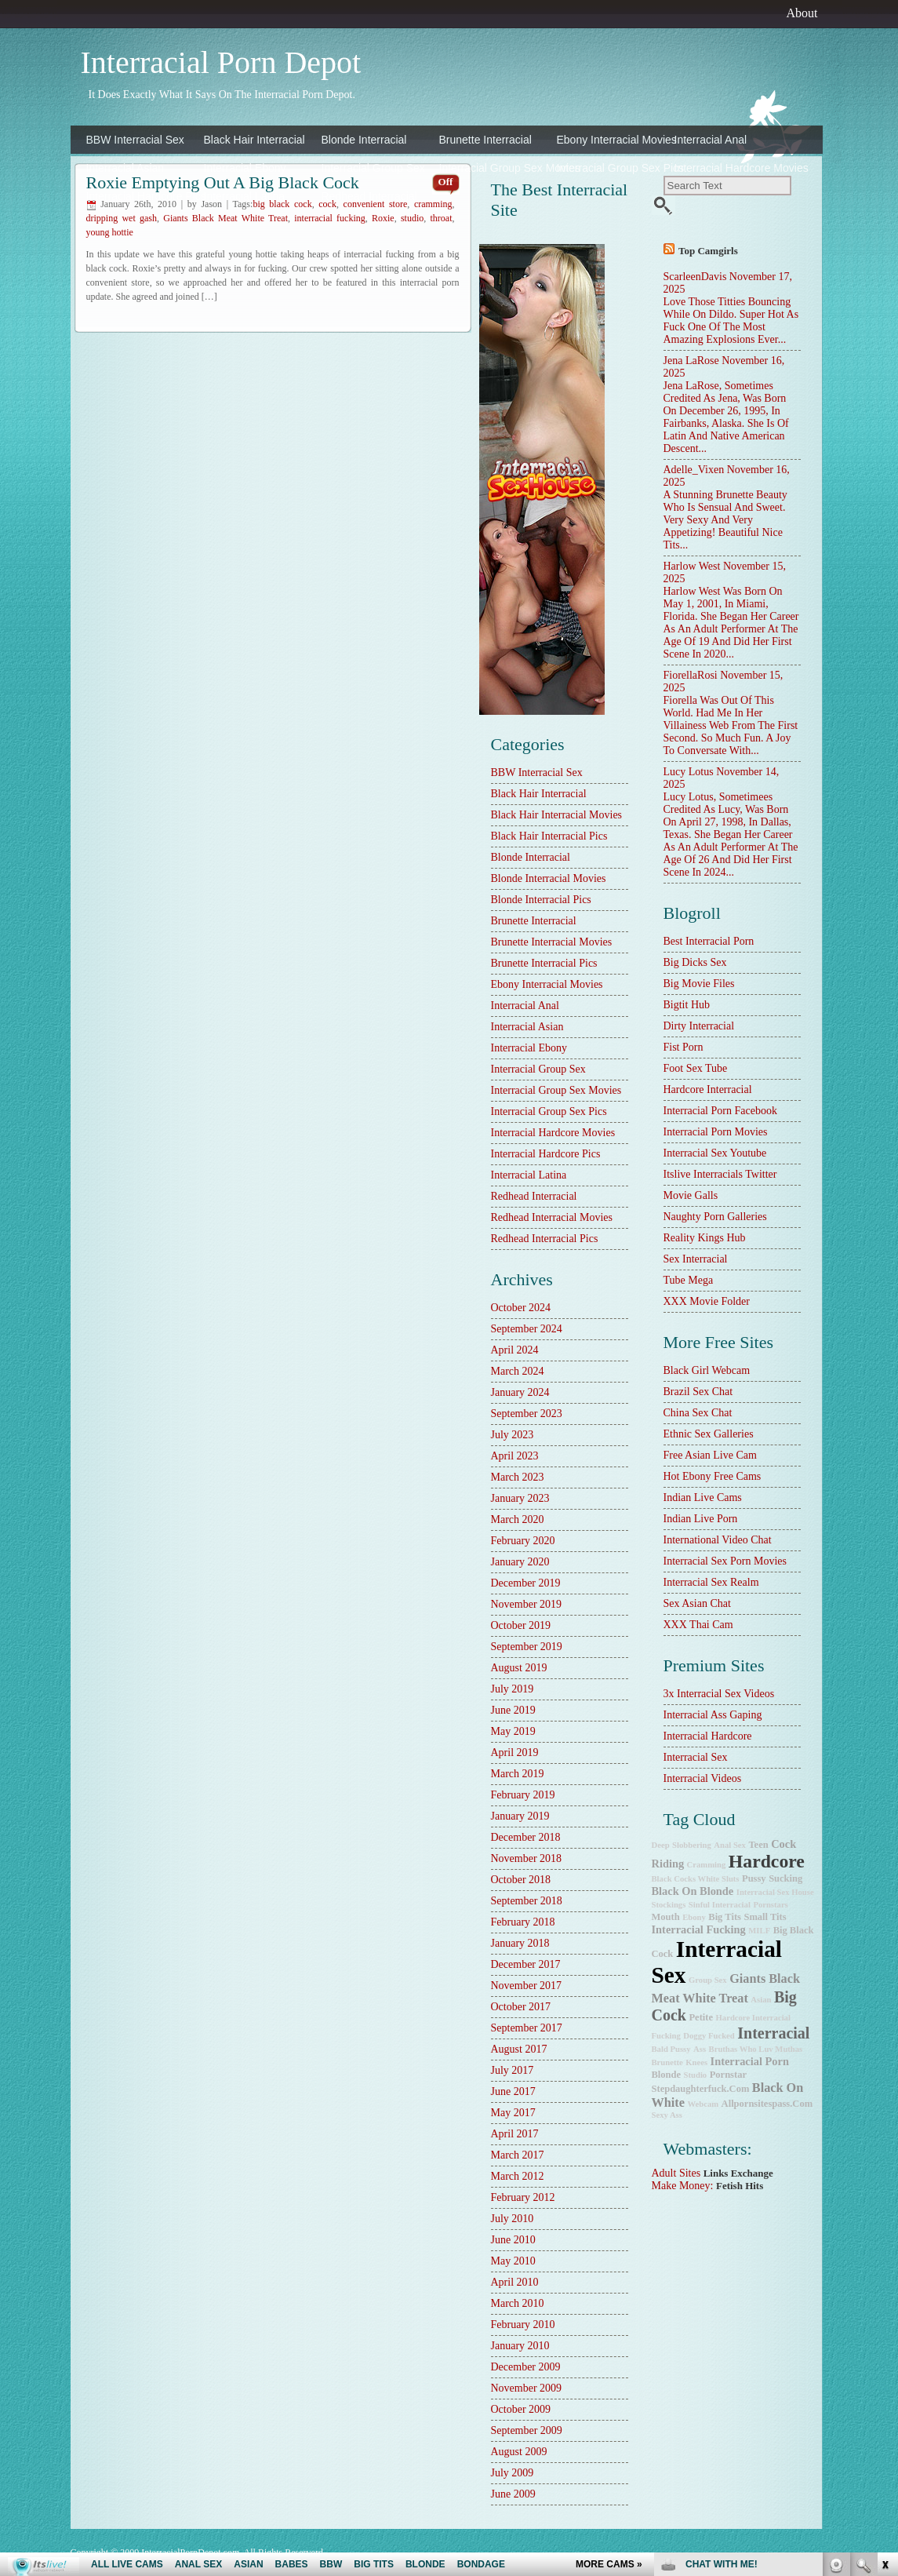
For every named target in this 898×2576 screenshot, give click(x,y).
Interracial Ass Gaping (713, 1715)
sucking (785, 1878)
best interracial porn (709, 941)
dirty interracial (699, 1026)
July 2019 (512, 1689)
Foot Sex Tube (696, 1068)
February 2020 (523, 1541)
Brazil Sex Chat (698, 1391)
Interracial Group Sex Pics (612, 168)
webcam (702, 2104)
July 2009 (512, 2473)
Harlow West (692, 566)
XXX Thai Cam (698, 1624)
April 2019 (515, 1752)
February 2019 (523, 1795)
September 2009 (526, 2430)
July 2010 (512, 2218)
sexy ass (667, 2115)
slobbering (691, 1845)
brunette (667, 2062)
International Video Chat (718, 1540)
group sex (708, 1980)
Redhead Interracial (369, 196)
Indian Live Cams (703, 1497)
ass (699, 2049)
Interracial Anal (710, 139)
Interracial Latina (244, 196)
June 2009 (513, 2494)
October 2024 (521, 1308)
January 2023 (520, 1498)
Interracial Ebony (245, 168)
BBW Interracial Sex (135, 139)
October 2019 (521, 1625)
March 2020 (517, 1519)
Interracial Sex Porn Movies (725, 1561)
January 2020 (520, 1562)
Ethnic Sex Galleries (709, 1434)
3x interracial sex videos (719, 1694)
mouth (666, 1916)
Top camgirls (708, 251)
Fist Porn (683, 1047)
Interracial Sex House (775, 1892)
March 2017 (517, 2155)
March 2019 (517, 1774)
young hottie (109, 232)
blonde (667, 2074)
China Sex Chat (698, 1413)
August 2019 (519, 1668)
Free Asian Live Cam (710, 1455)
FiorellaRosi (691, 675)
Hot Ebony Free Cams (713, 1476)
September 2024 (526, 1329)
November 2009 (526, 2388)
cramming (433, 204)
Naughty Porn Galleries (715, 1216)
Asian (761, 1999)
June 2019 (513, 1710)
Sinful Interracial (720, 1904)
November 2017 (526, 1985)
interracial (773, 2033)
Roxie (383, 218)
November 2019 (526, 1604)
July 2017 (512, 2070)
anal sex (730, 1845)
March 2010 (517, 2303)
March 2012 (517, 2176)
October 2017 (521, 2007)
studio (412, 218)
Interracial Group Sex (373, 168)
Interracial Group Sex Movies (494, 168)
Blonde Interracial (364, 139)
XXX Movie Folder (707, 1301)
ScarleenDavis (695, 276)
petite (701, 2017)
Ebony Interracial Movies (612, 139)
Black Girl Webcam (707, 1370)
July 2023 (512, 1435)
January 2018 (520, 1943)
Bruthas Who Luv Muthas (756, 2049)
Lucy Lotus (689, 772)
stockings (669, 1904)
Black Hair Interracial (254, 139)
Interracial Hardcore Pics (141, 196)
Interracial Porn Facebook (720, 1111)
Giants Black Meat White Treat (225, 218)
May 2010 (513, 2261)
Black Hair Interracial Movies (557, 815)
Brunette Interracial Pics (544, 963)
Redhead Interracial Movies (552, 1217)
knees (696, 2062)
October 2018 (521, 1880)
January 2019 (520, 1816)
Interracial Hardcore (708, 1736)
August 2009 (519, 2452)
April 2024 (515, 1350)
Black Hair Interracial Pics (549, 836)
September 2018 (526, 1901)
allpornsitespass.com (767, 2103)
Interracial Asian (125, 168)
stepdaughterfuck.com (701, 2088)
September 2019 (526, 1646)
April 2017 (515, 2134)
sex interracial (696, 1259)
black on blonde (693, 1891)
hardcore (767, 1861)
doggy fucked (708, 2035)
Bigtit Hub (687, 1005)
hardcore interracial (708, 1089)
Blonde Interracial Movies (548, 878)
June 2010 (513, 2240)
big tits (724, 1916)
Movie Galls (691, 1195)
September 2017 (526, 2028)
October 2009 (521, 2409)
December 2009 (526, 2367)
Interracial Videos (703, 1778)
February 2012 (523, 2197)
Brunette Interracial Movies (552, 942)
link (884, 2331)
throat (442, 218)
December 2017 (526, 1964)
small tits (764, 1916)
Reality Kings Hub (705, 1238)
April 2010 (515, 2282)
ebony (694, 1917)
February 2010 (523, 2324)
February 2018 (523, 1922)
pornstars (770, 1904)
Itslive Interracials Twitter (720, 1174)
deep (661, 1845)
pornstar (728, 2074)
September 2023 (526, 1413)
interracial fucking (329, 218)
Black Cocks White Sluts (696, 1879)
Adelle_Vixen (694, 469)
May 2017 (513, 2113)
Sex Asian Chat (697, 1603)
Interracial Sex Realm (711, 1582)
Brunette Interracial (485, 139)
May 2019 (513, 1731)
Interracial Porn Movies (716, 1132)
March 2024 (517, 1371)
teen (758, 1844)
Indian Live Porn (701, 1519)
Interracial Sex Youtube (715, 1153)
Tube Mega (689, 1280)
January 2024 (520, 1392)
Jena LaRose (691, 360)
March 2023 (517, 1477)
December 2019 (526, 1583)
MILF (759, 1930)
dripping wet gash (121, 218)
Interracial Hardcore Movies (729, 168)
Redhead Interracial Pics (544, 1238)
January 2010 (520, 2346)
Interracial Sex (696, 1757)
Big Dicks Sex (695, 962)
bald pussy (671, 2049)
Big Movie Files (699, 983)
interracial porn (750, 2061)
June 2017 (513, 2091)
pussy (754, 1878)
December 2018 (526, 1837)
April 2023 (515, 1456)
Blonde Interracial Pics (541, 899)
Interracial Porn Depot (221, 62)
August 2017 (519, 2049)
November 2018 (526, 1858)
